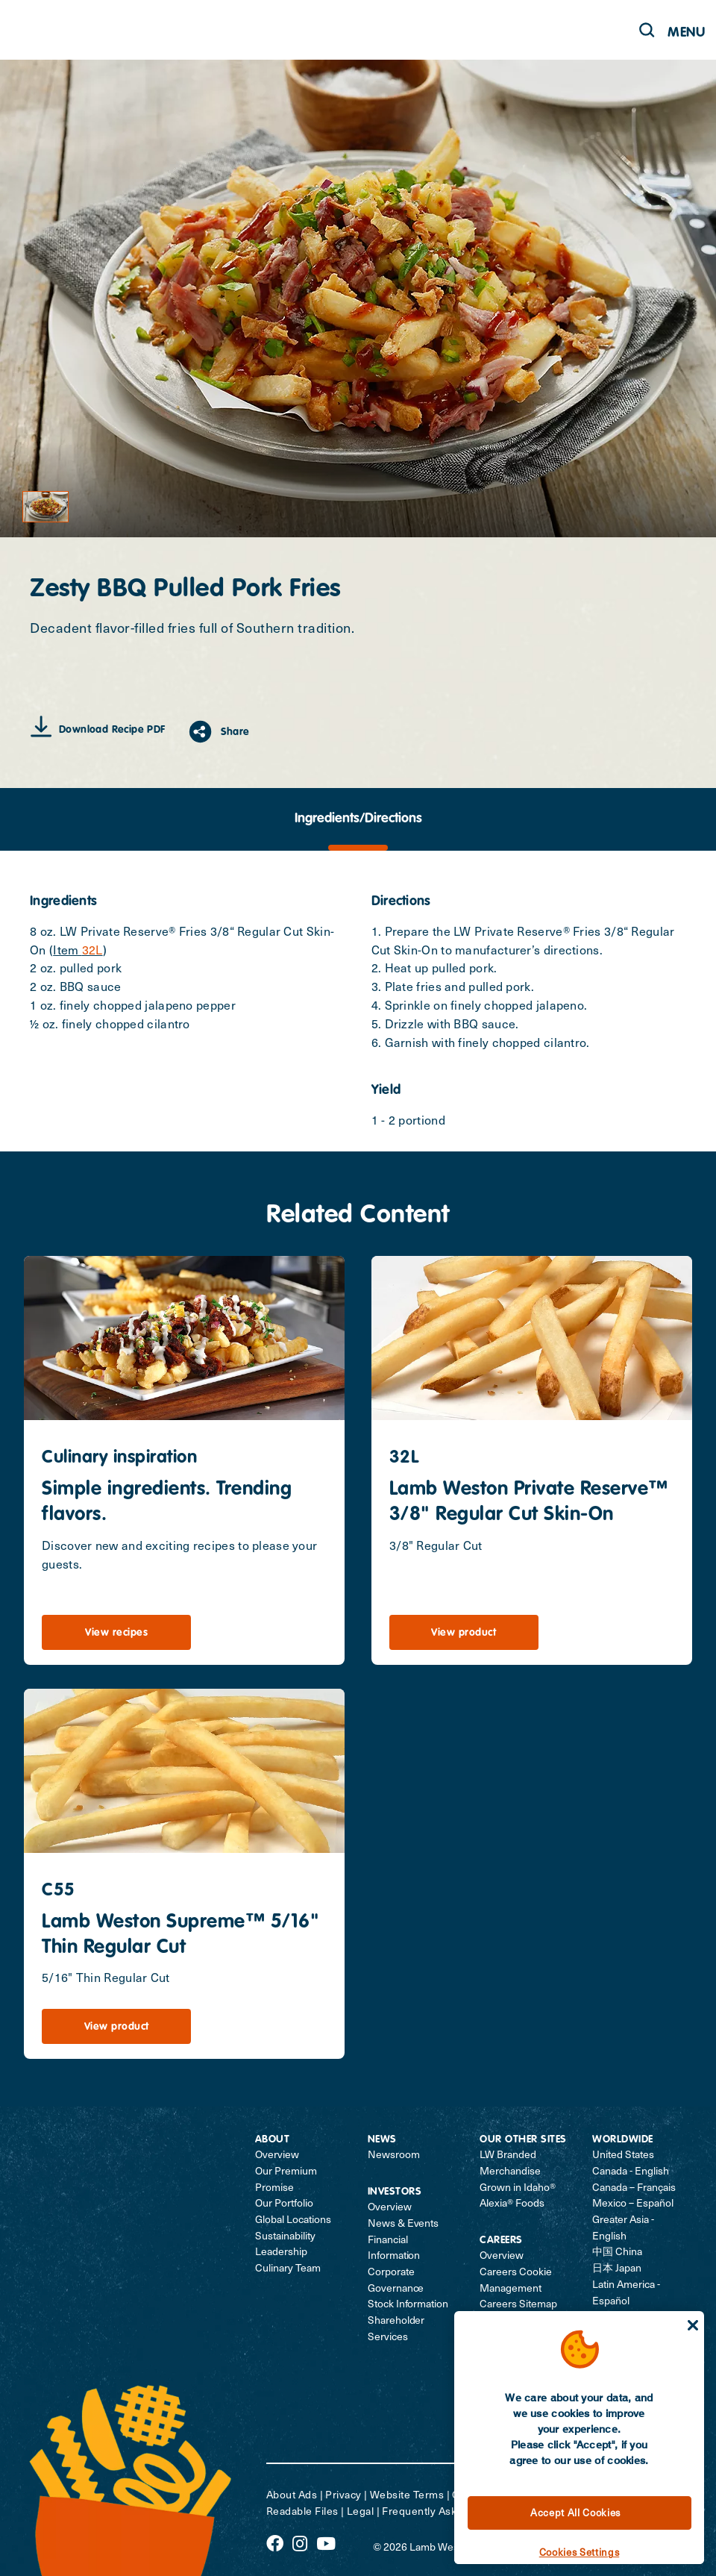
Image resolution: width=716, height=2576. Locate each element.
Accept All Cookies (575, 2512)
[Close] (693, 2325)
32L (92, 949)
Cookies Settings (579, 2552)
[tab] (358, 819)
